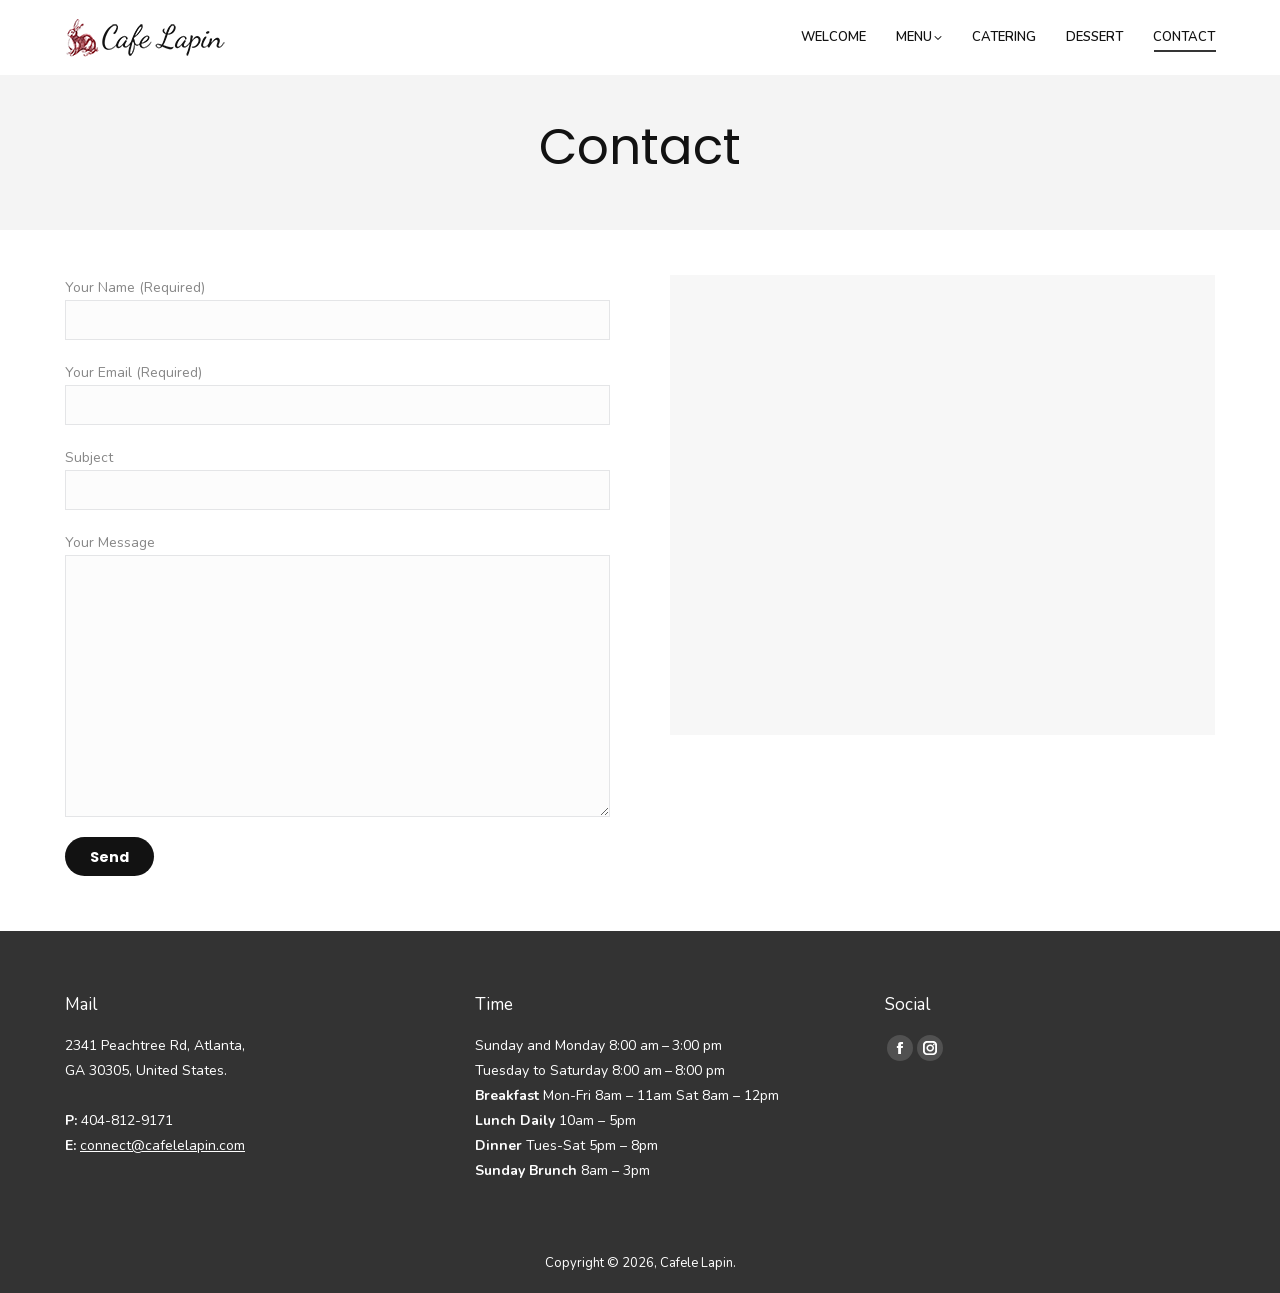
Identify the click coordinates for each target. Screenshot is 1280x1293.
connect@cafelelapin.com (162, 1145)
